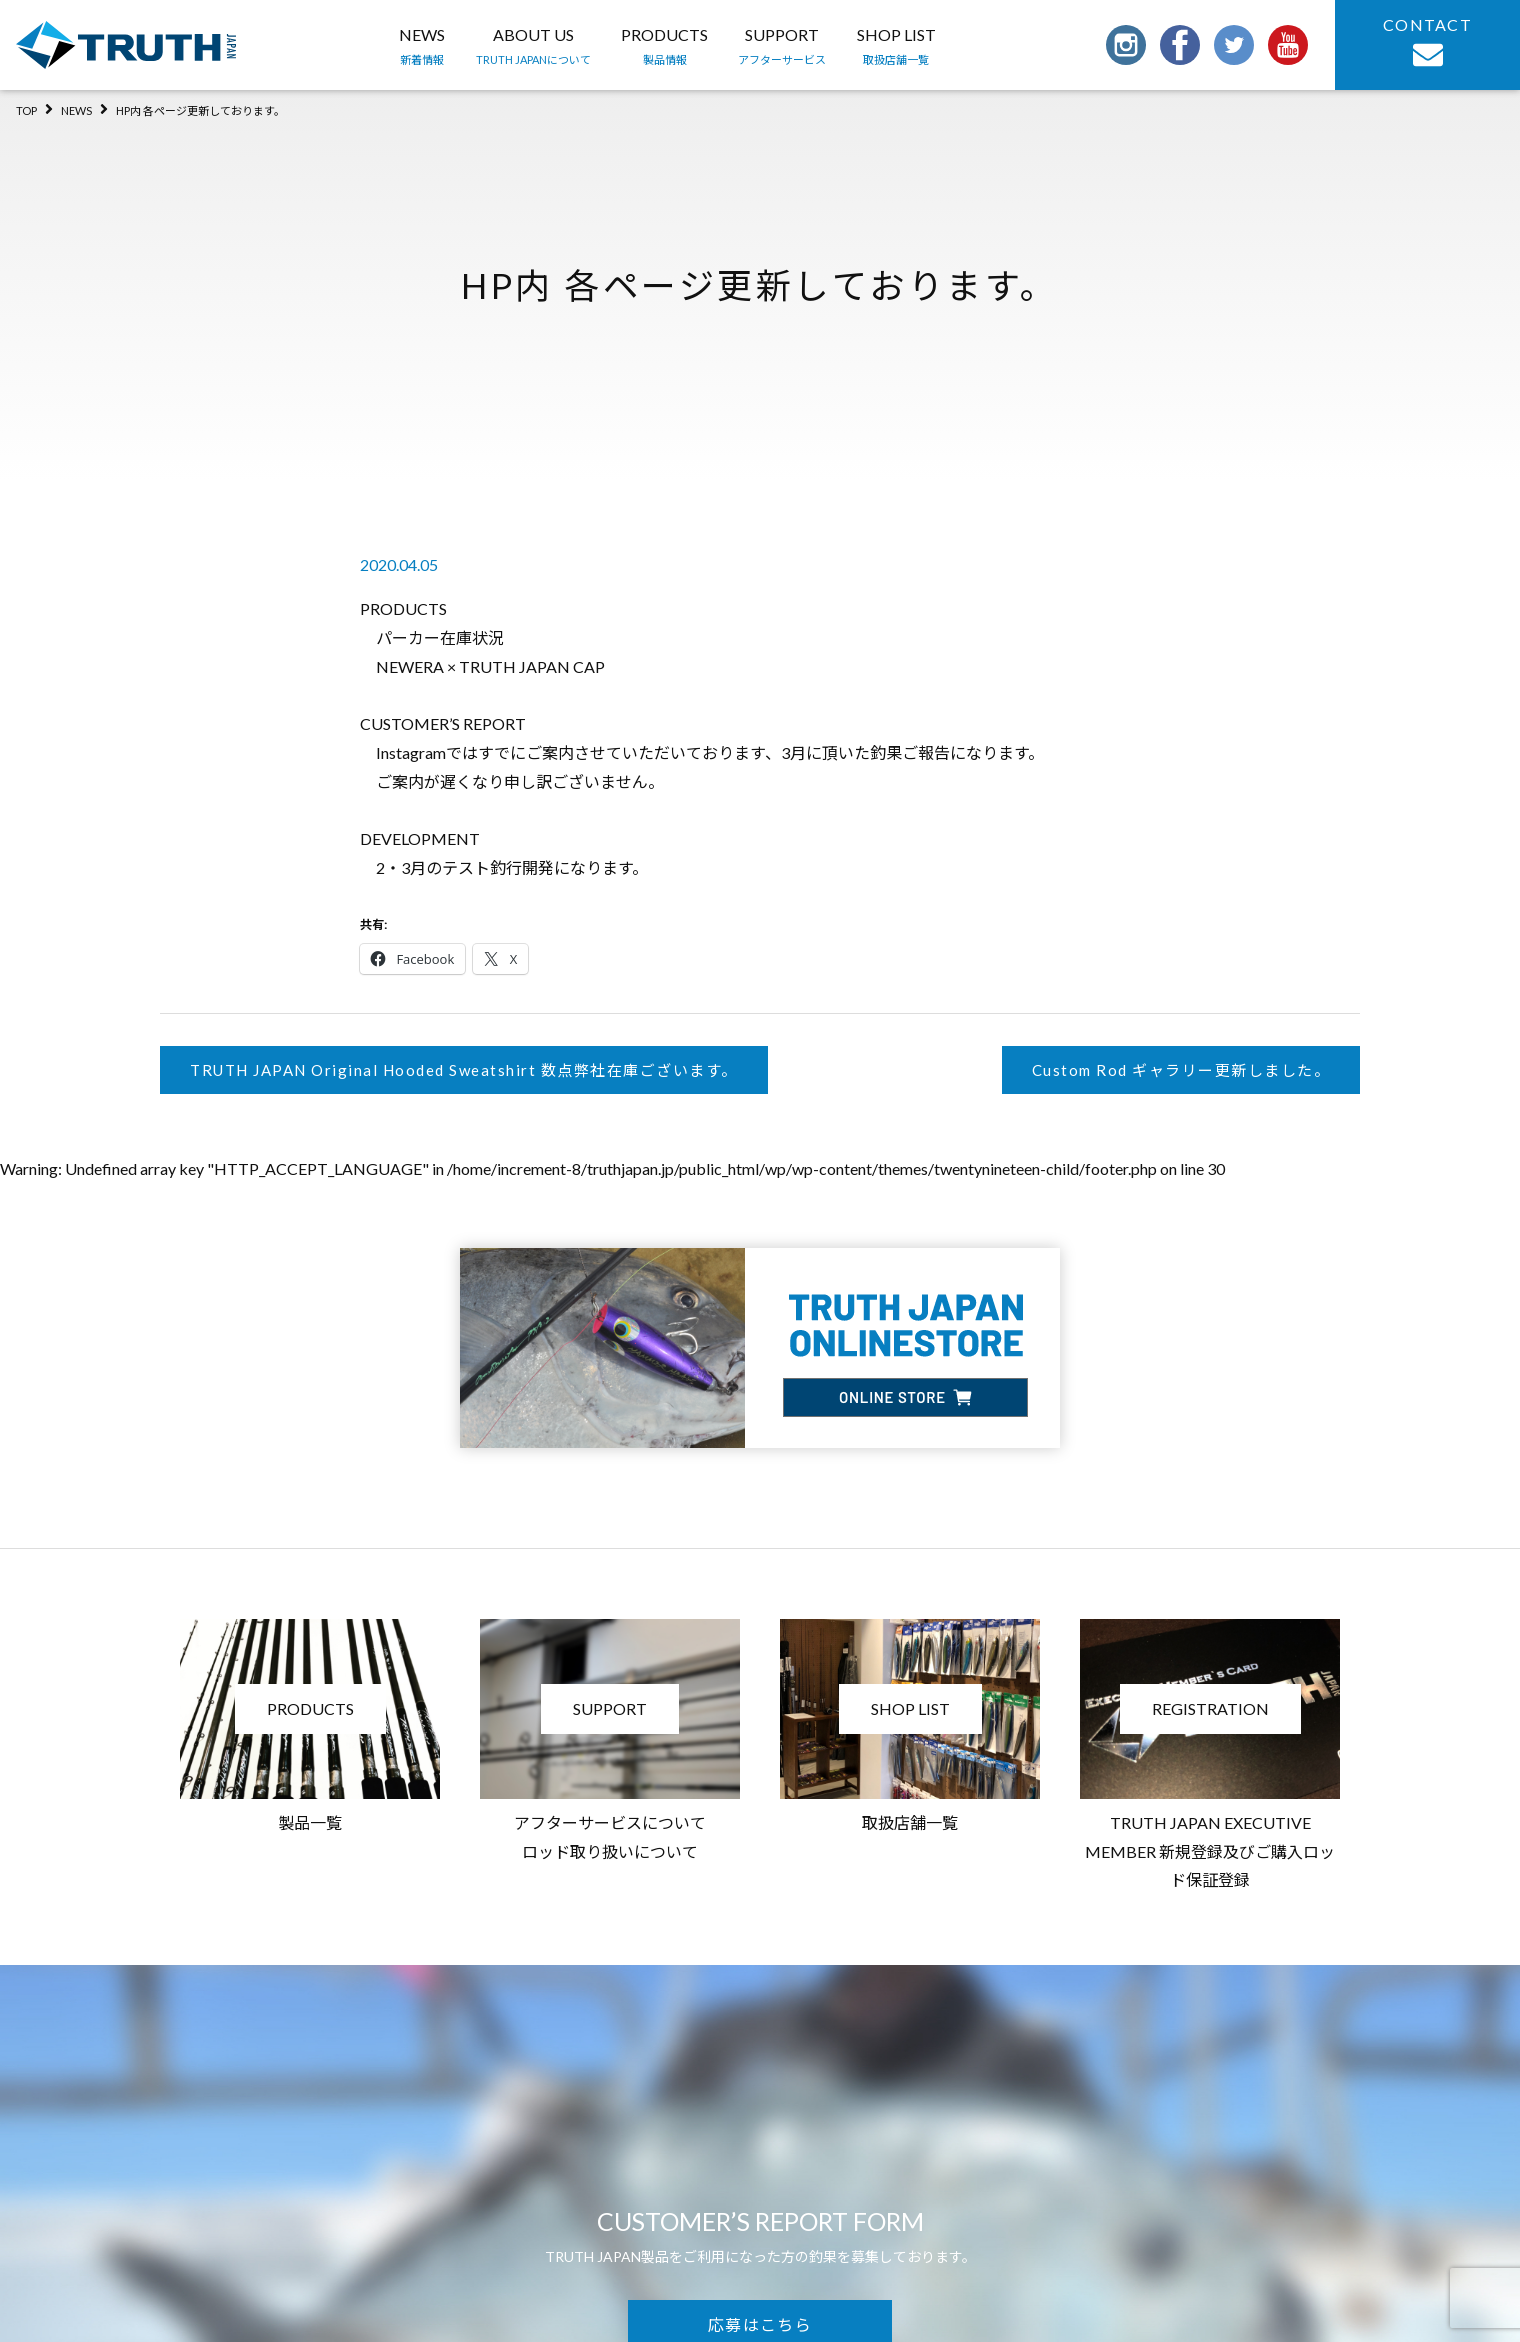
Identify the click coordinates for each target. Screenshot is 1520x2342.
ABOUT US (533, 47)
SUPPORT (782, 47)
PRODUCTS (664, 47)
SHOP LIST (896, 47)
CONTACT (1427, 42)
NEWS (422, 47)
